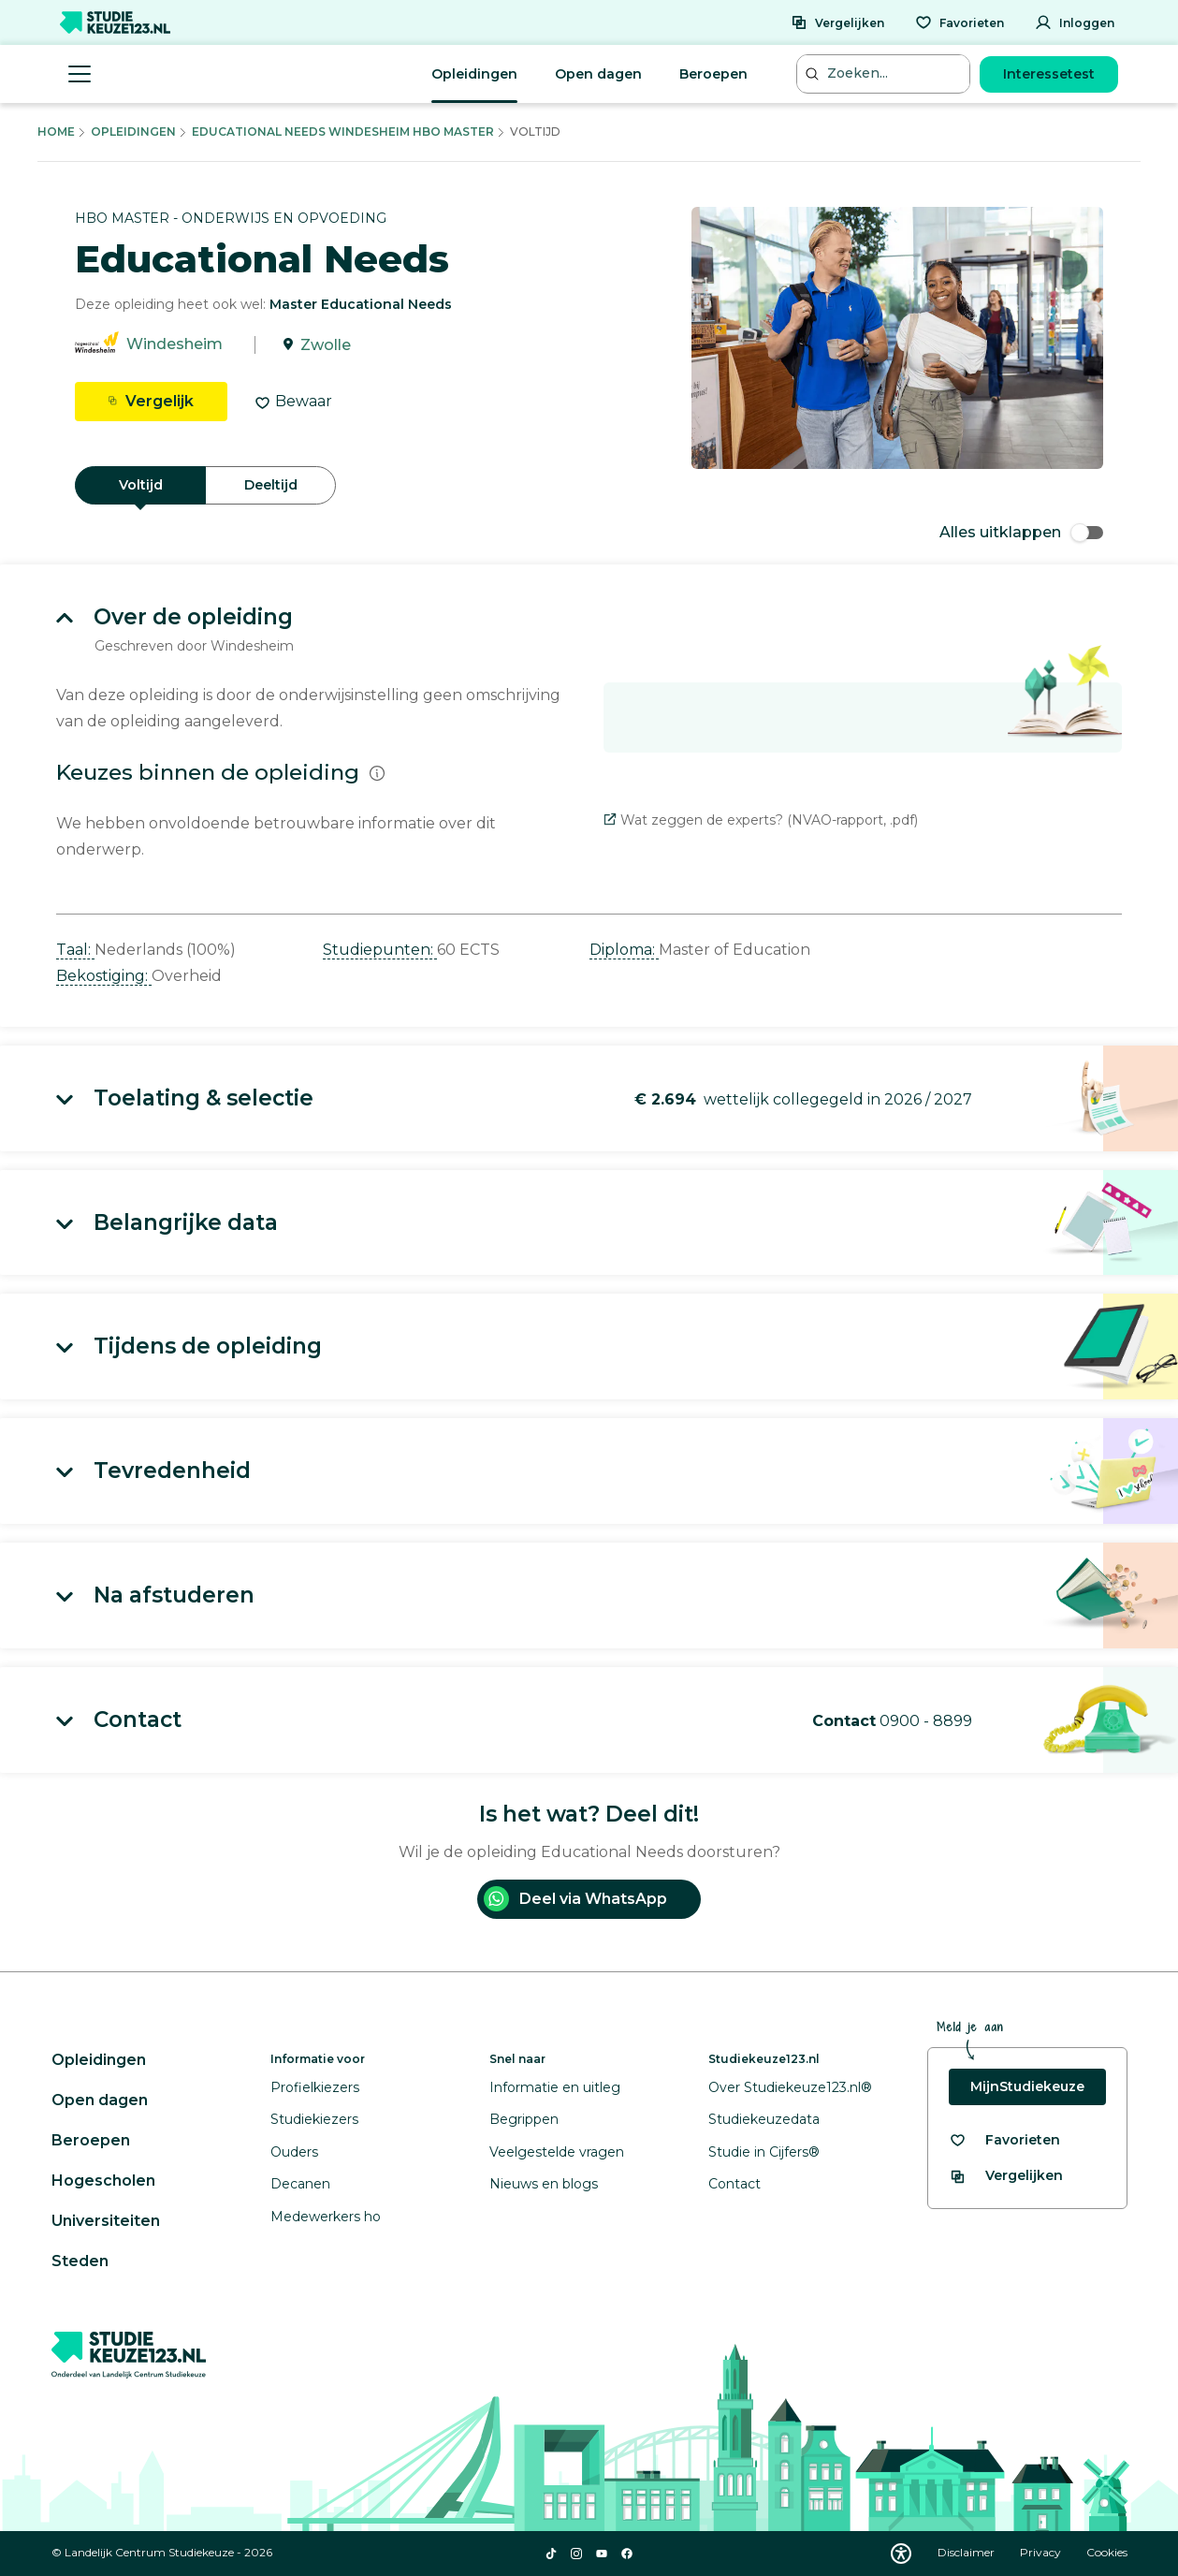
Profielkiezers (314, 2087)
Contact (734, 2183)
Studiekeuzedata (764, 2119)
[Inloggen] (1074, 22)
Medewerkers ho (325, 2216)
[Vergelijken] (837, 22)
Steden (80, 2261)
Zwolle (325, 345)
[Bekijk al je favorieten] (1004, 2140)
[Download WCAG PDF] (901, 2553)
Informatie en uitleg (554, 2087)
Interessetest (1049, 74)
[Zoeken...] (885, 73)
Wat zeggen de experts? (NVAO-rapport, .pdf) (761, 820)
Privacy (1042, 2552)
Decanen (300, 2183)
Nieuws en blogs (543, 2183)
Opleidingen (474, 74)
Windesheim (174, 345)
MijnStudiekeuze (1027, 2086)
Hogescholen (103, 2180)
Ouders (294, 2152)
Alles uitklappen (1021, 532)
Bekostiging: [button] (104, 976)
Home (56, 131)
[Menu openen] (79, 74)
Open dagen (598, 74)
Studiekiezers (314, 2119)
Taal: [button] (75, 950)
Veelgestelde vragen (556, 2152)
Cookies (1106, 2552)
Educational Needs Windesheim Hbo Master (343, 131)
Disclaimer (967, 2552)
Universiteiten (105, 2221)
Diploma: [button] (624, 950)
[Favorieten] (959, 22)
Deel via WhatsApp (575, 1898)
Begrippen (524, 2119)
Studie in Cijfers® (764, 2152)
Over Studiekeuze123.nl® (790, 2087)
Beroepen (713, 74)
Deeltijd (271, 484)
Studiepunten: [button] (380, 950)
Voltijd (141, 484)
